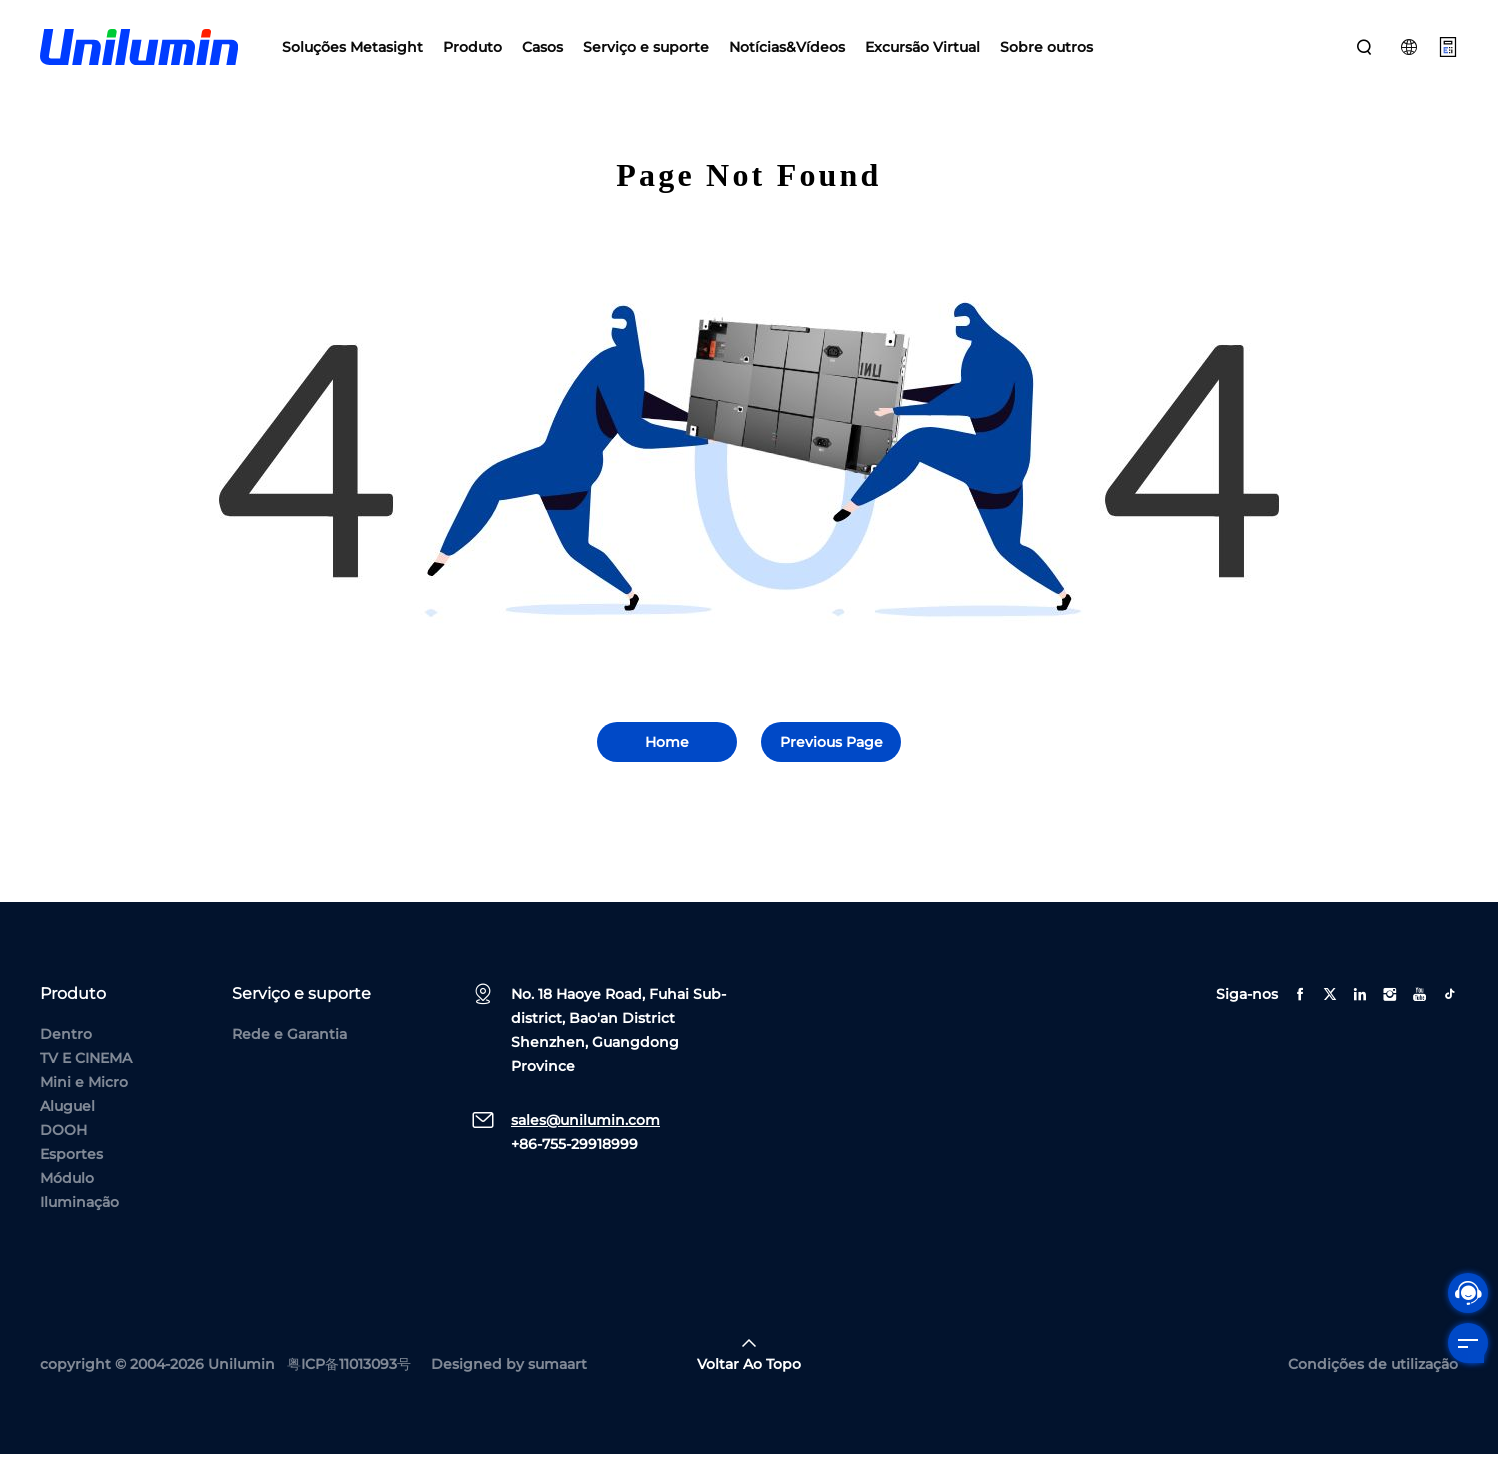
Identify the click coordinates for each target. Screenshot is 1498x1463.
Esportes (71, 1163)
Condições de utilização (1373, 1373)
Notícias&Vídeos (787, 50)
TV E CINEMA (86, 1067)
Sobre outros (1046, 50)
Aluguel (67, 1115)
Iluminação (79, 1211)
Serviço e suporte (646, 50)
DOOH (63, 1139)
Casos (542, 50)
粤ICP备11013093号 (349, 1373)
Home (667, 751)
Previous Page (831, 751)
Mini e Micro (84, 1091)
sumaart (557, 1373)
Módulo (67, 1187)
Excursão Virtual (922, 50)
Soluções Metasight (352, 50)
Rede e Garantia (289, 1043)
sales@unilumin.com (585, 1129)
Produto (472, 50)
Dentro (66, 1043)
